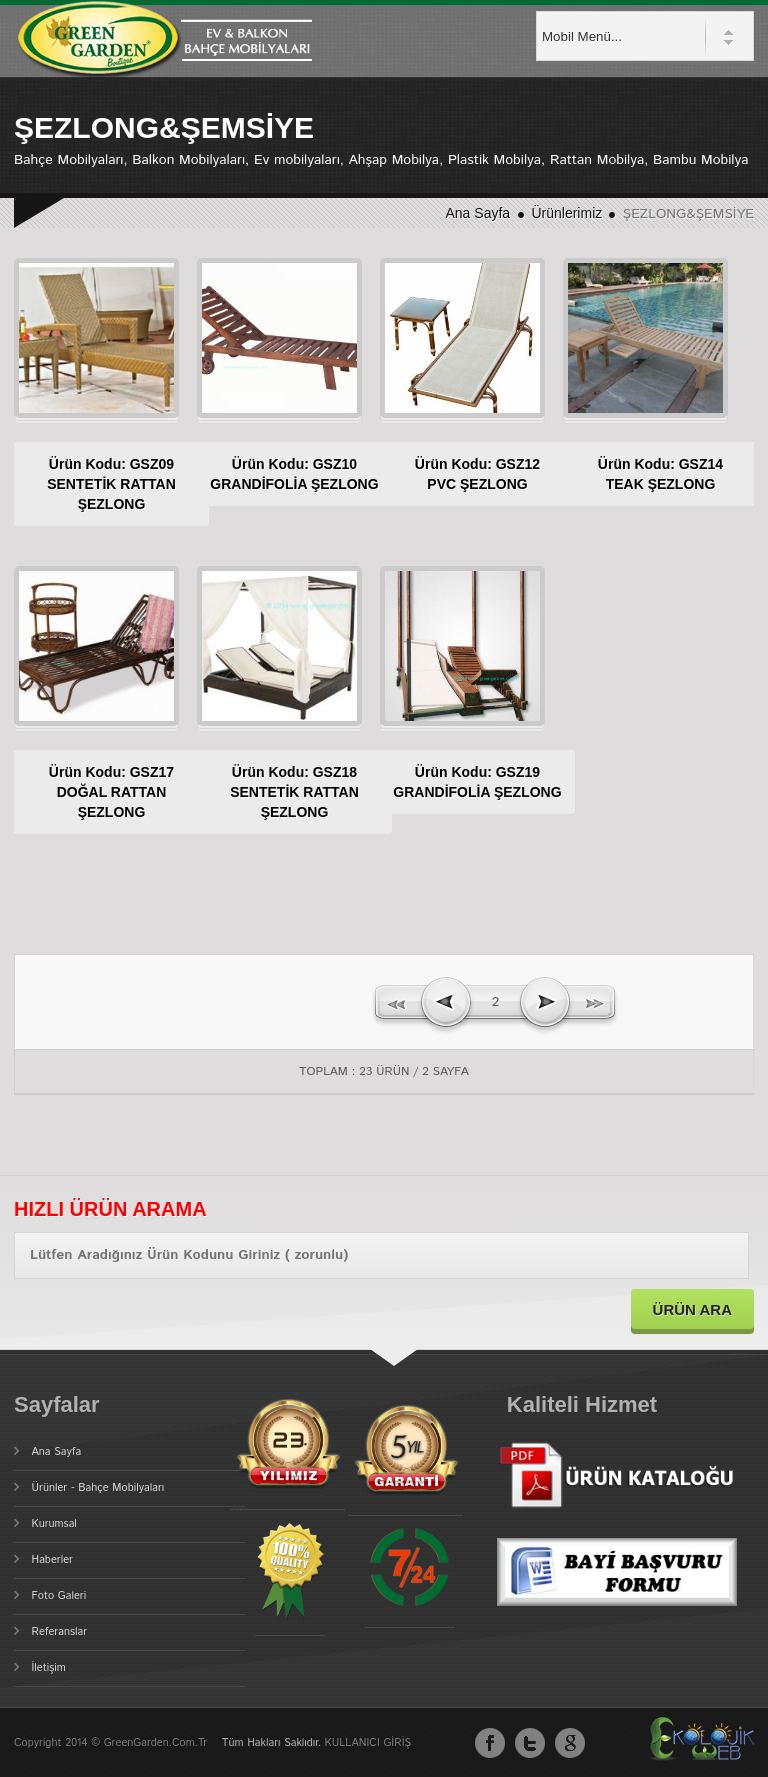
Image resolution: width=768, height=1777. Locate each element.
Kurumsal (54, 1524)
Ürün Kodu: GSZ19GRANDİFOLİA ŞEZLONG (461, 792)
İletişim (49, 1668)
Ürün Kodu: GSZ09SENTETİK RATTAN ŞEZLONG (95, 484)
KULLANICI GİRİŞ (368, 1743)
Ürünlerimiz (568, 213)
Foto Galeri (59, 1596)
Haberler (52, 1560)
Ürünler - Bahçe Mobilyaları (98, 1488)
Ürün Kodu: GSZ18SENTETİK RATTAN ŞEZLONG (278, 792)
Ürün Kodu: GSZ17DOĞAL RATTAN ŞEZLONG (95, 792)
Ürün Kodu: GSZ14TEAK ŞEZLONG (644, 474)
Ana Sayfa (478, 213)
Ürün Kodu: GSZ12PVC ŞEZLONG (461, 474)
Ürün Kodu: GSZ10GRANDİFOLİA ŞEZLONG (278, 484)
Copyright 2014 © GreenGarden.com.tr (112, 1743)
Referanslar (60, 1632)
